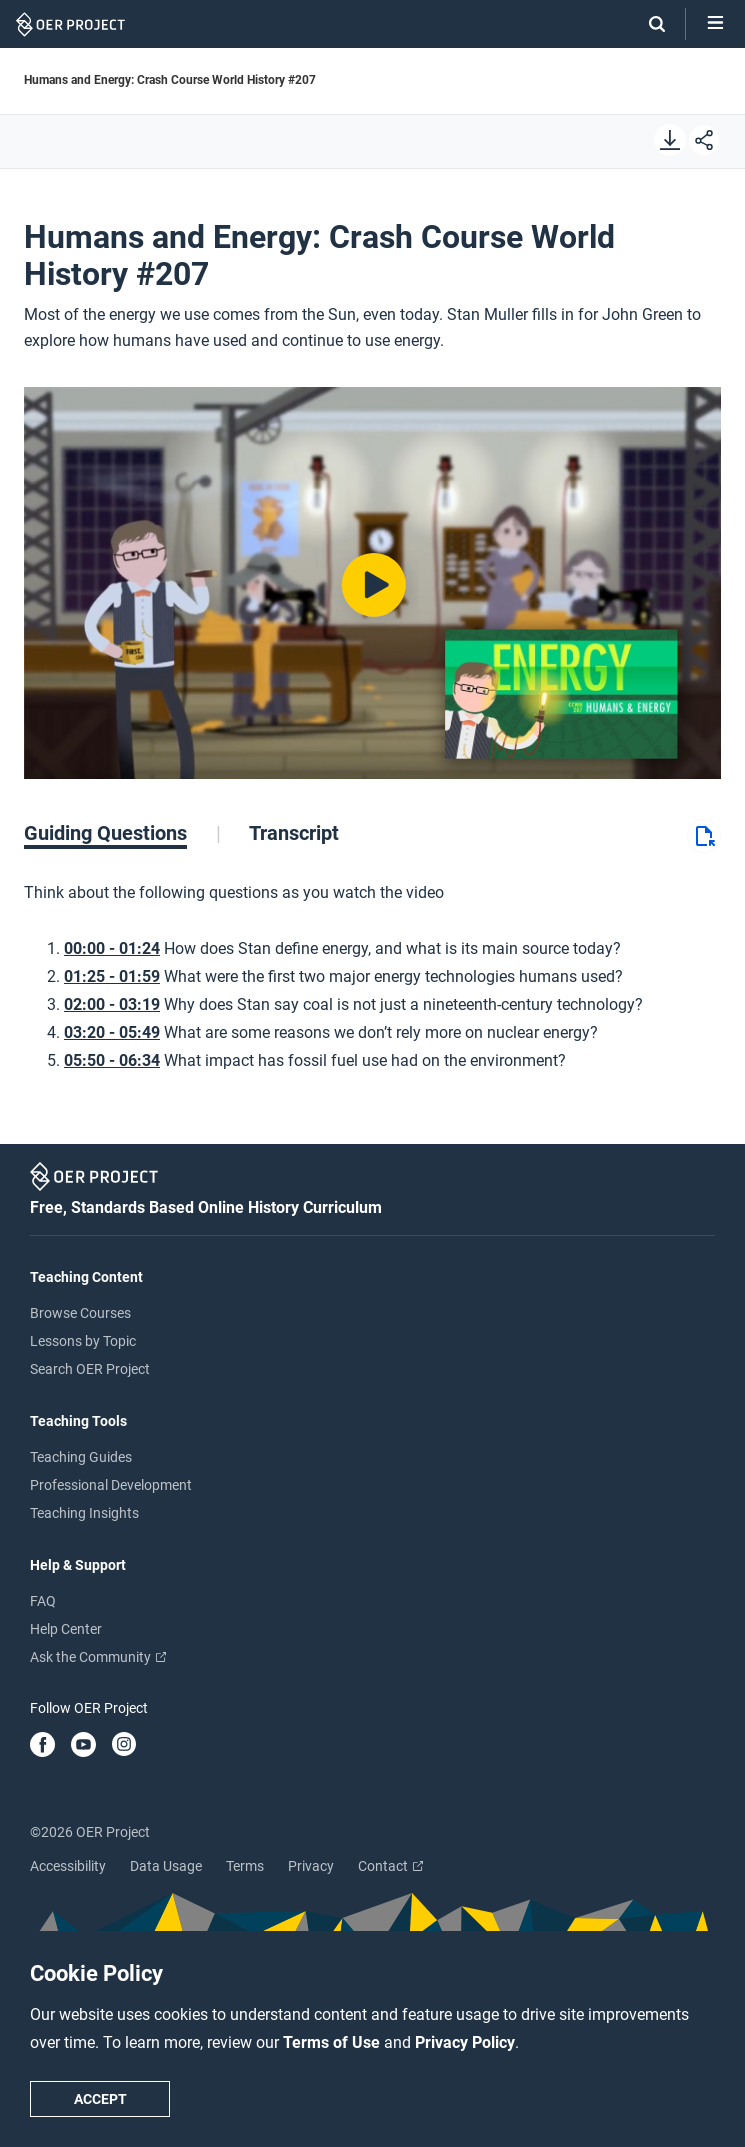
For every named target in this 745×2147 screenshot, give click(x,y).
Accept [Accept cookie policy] (100, 2099)
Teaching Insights (84, 1513)
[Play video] (372, 583)
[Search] (647, 24)
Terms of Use (333, 2042)
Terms (245, 1866)
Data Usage (166, 1866)
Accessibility (68, 1866)
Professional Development (111, 1485)
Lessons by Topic (83, 1341)
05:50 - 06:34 (112, 1060)
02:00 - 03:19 (112, 1004)
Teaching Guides (81, 1457)
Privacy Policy (465, 2042)
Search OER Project (90, 1369)
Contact (390, 1866)
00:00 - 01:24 (112, 948)
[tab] (122, 833)
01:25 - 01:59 (112, 976)
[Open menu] (715, 24)
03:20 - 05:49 (112, 1032)
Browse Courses (80, 1313)
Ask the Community (98, 1657)
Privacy (311, 1866)
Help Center (66, 1629)
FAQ (43, 1601)
